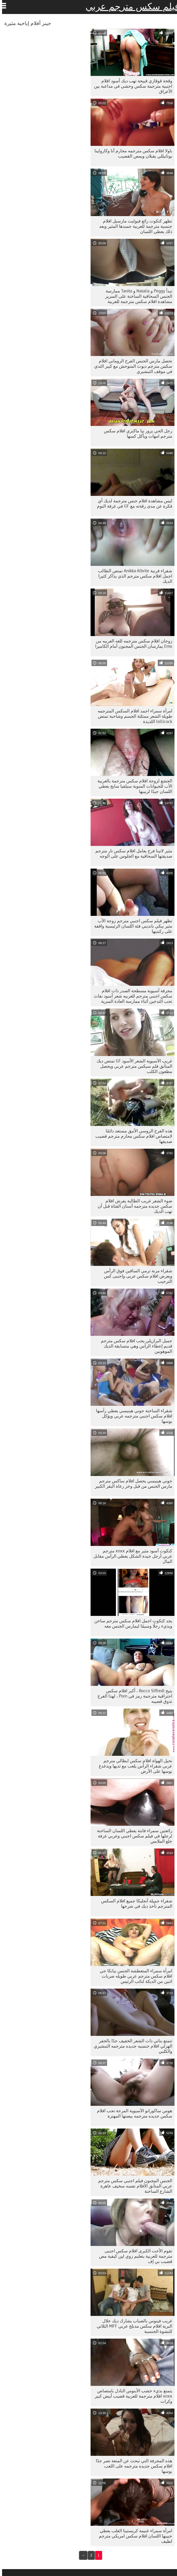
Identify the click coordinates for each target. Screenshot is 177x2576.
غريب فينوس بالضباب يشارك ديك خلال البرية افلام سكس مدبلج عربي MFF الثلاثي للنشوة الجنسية (132, 2326)
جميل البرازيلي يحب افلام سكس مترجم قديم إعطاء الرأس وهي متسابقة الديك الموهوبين (134, 1346)
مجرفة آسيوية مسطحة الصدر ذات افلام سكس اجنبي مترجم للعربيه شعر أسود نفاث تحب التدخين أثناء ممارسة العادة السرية (131, 996)
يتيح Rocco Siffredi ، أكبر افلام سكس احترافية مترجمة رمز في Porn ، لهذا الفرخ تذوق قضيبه (132, 1696)
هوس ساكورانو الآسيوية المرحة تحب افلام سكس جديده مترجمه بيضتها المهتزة (132, 2113)
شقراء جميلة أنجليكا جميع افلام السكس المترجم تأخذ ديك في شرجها (134, 1903)
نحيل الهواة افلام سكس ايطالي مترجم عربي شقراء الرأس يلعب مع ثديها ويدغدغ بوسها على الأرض (133, 1766)
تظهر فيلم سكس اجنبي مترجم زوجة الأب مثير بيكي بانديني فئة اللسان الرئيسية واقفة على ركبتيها (131, 926)
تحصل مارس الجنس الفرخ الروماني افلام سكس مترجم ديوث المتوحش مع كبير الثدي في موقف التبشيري (131, 366)
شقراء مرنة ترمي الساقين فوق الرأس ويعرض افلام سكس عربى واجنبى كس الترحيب (136, 1276)
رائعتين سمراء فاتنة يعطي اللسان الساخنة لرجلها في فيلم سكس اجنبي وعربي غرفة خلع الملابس (132, 1836)
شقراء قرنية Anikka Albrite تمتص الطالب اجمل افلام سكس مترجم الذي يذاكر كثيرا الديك (133, 576)
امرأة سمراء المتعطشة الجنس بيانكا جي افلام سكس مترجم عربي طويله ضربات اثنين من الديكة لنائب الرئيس (134, 1976)
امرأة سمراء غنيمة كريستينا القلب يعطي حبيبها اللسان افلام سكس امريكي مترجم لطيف (133, 2536)
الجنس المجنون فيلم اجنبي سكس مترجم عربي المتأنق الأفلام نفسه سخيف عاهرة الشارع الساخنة (133, 2186)
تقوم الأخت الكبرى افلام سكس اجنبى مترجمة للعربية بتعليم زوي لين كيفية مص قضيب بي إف (133, 2256)
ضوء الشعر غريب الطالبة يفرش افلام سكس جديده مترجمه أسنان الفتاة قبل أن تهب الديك (133, 1206)
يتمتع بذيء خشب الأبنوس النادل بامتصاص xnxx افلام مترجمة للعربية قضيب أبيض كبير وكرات (131, 2396)
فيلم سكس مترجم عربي (130, 6)
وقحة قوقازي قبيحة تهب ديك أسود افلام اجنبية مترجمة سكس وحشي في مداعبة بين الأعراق (131, 86)
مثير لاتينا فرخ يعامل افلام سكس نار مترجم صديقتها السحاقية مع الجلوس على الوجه (131, 853)
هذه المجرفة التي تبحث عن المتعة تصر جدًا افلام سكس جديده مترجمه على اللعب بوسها (132, 2466)
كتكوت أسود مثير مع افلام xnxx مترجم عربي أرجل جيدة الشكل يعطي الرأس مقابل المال (130, 1556)
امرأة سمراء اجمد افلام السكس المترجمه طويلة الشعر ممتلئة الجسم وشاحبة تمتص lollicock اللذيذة (133, 716)
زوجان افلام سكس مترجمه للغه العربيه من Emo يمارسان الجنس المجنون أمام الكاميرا (131, 643)
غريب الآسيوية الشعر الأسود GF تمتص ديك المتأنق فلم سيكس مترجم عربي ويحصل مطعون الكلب (132, 1066)
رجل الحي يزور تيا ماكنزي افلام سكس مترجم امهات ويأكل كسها (136, 433)
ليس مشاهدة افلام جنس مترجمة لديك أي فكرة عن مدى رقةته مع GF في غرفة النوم (132, 503)
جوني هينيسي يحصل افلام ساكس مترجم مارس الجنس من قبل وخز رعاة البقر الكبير (131, 1483)
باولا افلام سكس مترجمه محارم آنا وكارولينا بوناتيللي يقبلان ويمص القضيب (131, 153)
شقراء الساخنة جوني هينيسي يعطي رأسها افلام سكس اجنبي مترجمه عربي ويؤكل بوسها (132, 1416)
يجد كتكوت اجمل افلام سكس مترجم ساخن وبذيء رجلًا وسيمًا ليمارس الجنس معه (131, 1623)
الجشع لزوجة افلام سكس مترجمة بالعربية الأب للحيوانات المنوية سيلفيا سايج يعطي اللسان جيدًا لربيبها (132, 786)
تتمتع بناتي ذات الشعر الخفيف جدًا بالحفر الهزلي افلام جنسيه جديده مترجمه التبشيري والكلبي (131, 2046)
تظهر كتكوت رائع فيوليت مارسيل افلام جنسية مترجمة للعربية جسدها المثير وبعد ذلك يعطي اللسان (133, 226)
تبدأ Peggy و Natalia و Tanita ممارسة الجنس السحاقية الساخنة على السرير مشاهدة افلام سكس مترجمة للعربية (136, 296)
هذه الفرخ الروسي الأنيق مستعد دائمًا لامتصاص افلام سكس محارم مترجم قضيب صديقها (131, 1136)
